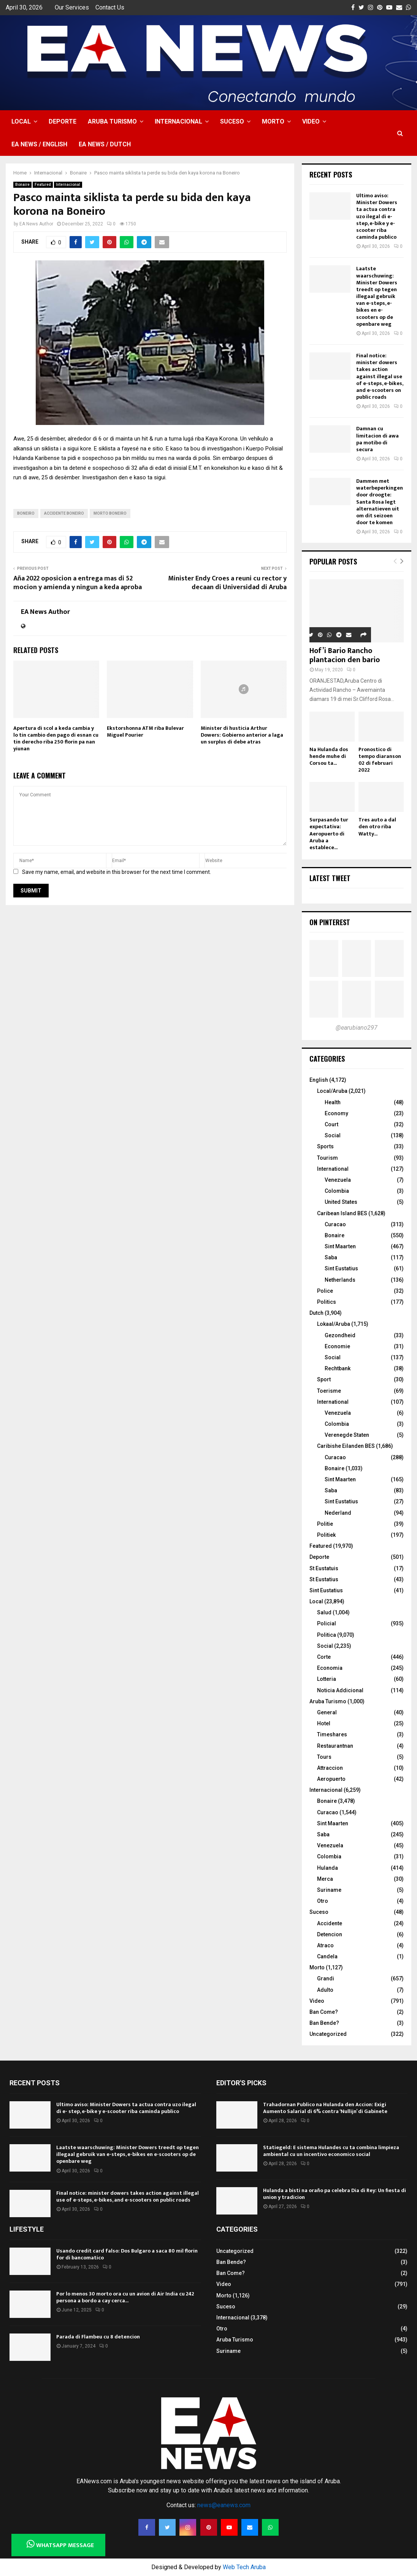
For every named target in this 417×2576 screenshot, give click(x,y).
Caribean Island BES (342, 1213)
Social (333, 1135)
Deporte (62, 121)
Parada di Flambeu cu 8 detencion (98, 2336)
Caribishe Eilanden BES (346, 1446)
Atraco (325, 1945)
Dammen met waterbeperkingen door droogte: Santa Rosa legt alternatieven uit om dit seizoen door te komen (379, 502)
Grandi (325, 1978)
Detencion (329, 1934)
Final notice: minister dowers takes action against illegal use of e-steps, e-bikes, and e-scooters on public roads (379, 376)
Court (331, 1124)
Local (21, 121)
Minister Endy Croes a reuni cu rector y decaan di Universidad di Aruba (227, 583)
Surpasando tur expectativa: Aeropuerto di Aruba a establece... (328, 833)
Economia (329, 1668)
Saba (331, 1257)
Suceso (232, 121)
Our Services (72, 7)
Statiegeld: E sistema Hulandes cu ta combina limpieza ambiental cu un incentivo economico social (331, 2151)
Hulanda (327, 1868)
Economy (336, 1113)
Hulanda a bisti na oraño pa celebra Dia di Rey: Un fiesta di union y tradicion (334, 2194)
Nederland (338, 1513)
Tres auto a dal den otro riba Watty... (377, 826)
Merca (325, 1879)
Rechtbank (337, 1368)
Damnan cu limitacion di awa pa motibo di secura (377, 439)
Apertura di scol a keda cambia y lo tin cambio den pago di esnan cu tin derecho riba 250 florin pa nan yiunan (55, 738)
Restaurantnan (335, 1746)
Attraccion (330, 1768)
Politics (326, 1302)
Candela (327, 1956)
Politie (325, 1524)
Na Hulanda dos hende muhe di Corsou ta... (328, 756)
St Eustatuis (323, 1568)
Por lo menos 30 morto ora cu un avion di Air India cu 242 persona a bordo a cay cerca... (125, 2297)
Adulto (325, 1990)
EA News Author (36, 224)
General (327, 1712)
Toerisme (329, 1391)
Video (311, 121)
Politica (326, 1635)
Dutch (316, 1313)
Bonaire (22, 184)
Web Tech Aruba (244, 2567)
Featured (43, 184)
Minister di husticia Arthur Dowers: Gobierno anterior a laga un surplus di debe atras (242, 735)
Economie (337, 1346)
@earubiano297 (356, 1027)
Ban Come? (323, 2012)
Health (333, 1102)
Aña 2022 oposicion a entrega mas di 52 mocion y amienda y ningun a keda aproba (77, 583)
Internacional (178, 121)
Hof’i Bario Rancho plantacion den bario (344, 655)
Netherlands (340, 1280)
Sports (325, 1146)
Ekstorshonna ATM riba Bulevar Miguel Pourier (145, 731)
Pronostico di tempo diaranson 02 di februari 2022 (379, 759)
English (318, 1080)
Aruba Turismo (112, 121)
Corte (324, 1657)
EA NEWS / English (39, 144)
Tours (324, 1757)
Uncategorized (328, 2034)
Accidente (329, 1923)
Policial (326, 1623)
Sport (324, 1379)
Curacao (335, 1224)
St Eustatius (323, 1579)
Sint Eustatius (341, 1268)
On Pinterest (329, 922)
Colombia (337, 1191)
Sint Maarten (340, 1246)
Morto (273, 121)
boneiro (26, 513)
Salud (324, 1612)
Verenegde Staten (347, 1435)
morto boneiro (110, 513)
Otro (322, 1901)
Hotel (323, 1723)
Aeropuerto (331, 1779)
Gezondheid (340, 1335)
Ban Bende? (324, 2023)
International (333, 1169)
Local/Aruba (332, 1091)
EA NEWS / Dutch (105, 144)
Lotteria (326, 1679)
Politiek (326, 1535)
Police (325, 1291)
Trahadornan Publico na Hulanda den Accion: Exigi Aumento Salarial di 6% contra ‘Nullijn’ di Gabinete (325, 2108)
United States (341, 1202)
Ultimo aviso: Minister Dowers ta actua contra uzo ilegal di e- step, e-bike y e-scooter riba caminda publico (376, 216)
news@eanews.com (224, 2505)
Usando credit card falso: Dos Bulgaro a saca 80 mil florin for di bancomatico (127, 2254)
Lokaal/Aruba (333, 1324)
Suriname (329, 1890)
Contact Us (109, 7)
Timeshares (332, 1734)
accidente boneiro (64, 513)
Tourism (327, 1158)
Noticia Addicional (340, 1690)
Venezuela (338, 1180)
